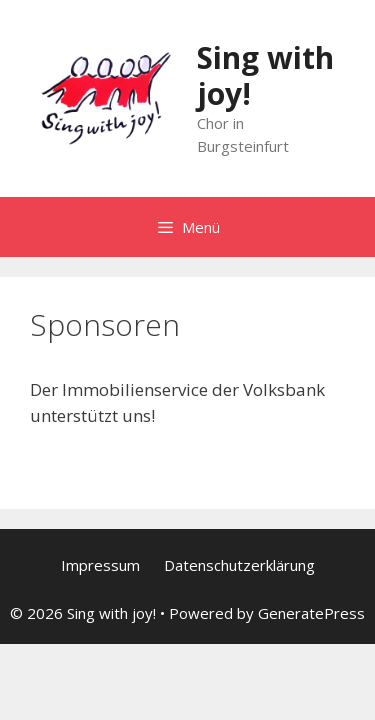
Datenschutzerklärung (239, 565)
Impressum (100, 565)
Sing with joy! (265, 75)
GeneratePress (311, 613)
